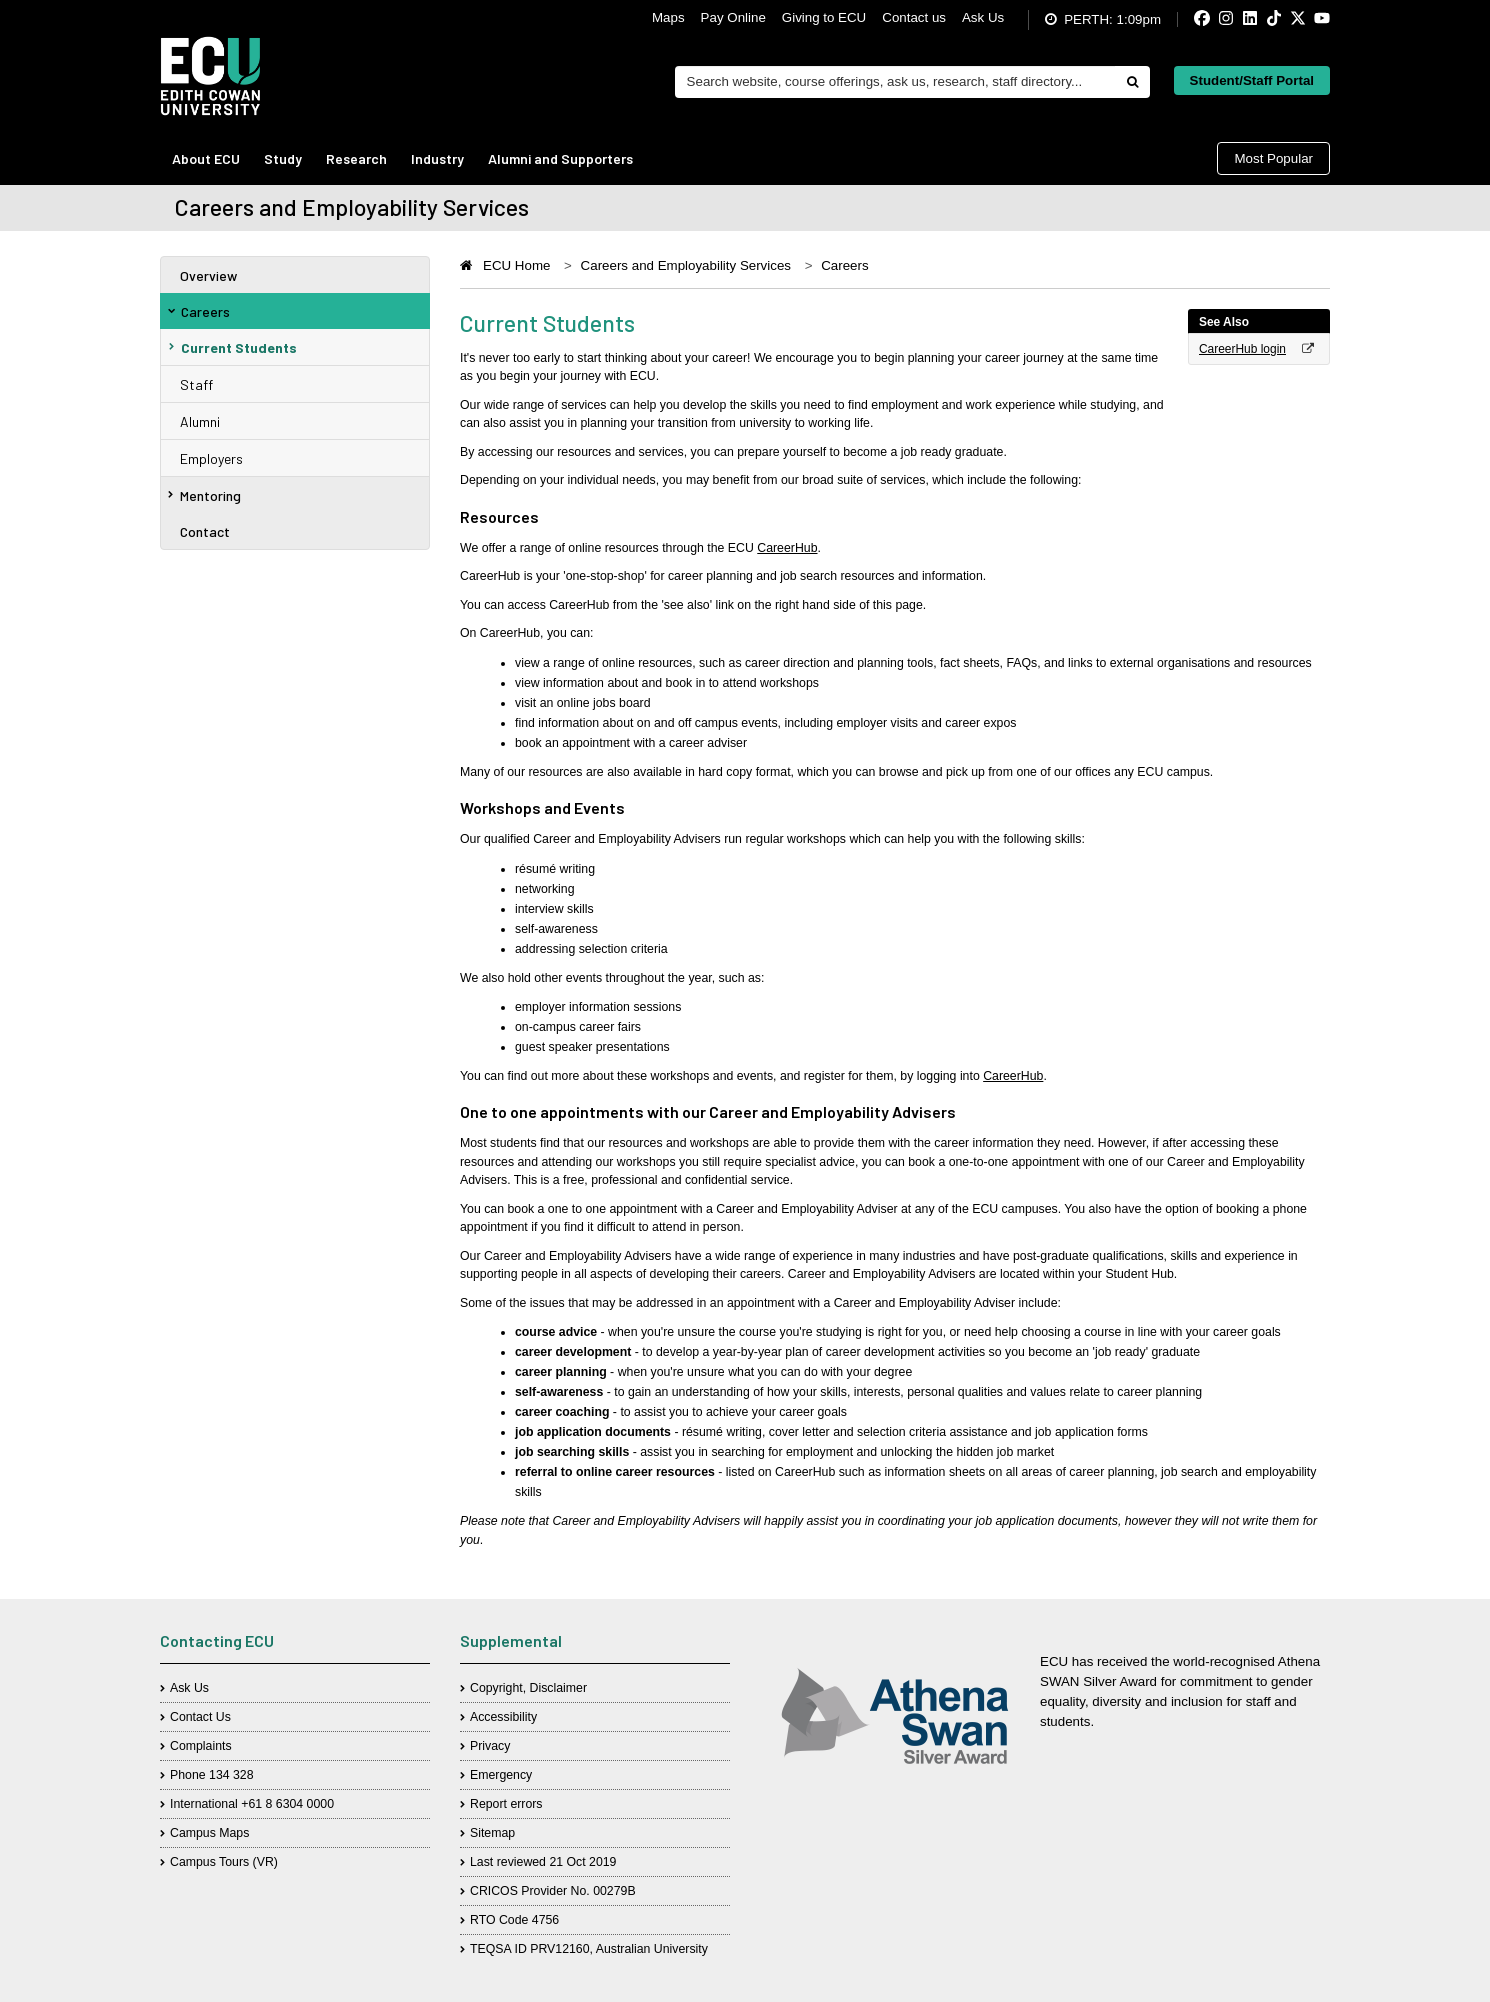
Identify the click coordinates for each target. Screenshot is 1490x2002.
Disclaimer (558, 1688)
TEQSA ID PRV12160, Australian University (589, 1949)
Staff (196, 384)
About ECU (206, 158)
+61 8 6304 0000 (287, 1804)
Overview (208, 275)
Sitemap (492, 1833)
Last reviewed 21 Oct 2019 (543, 1862)
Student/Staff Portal (1252, 80)
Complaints (201, 1746)
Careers (199, 311)
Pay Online (733, 17)
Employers (211, 458)
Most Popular (1273, 158)
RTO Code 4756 (514, 1920)
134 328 (231, 1775)
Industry (437, 158)
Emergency (501, 1775)
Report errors (506, 1804)
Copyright (496, 1688)
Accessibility (503, 1717)
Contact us (914, 17)
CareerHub (787, 548)
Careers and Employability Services (686, 265)
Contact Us (200, 1717)
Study (283, 158)
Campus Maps (209, 1833)
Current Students (233, 347)
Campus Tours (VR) (224, 1862)
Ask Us (983, 17)
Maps (668, 17)
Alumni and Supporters (560, 158)
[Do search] (1132, 82)
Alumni (200, 421)
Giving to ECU (824, 17)
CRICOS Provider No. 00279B (553, 1891)
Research (356, 158)
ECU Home (516, 265)
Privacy (490, 1746)
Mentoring (204, 495)
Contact (205, 531)
